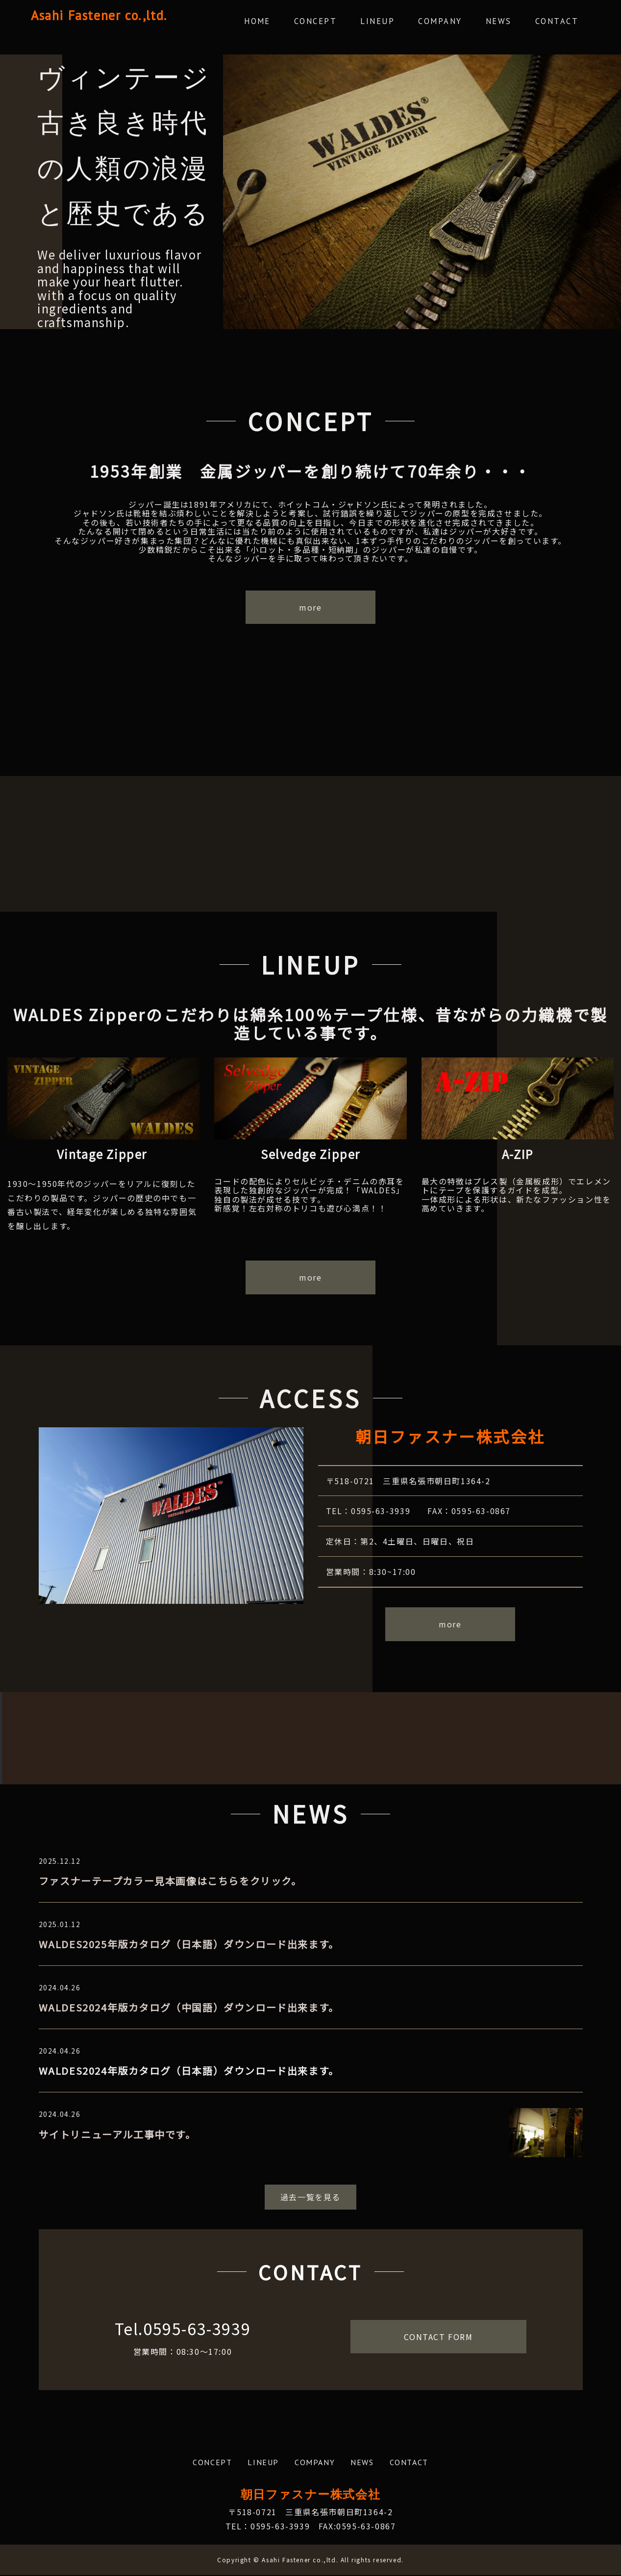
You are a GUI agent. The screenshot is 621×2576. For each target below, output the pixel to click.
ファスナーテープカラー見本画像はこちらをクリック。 (170, 1882)
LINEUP (390, 22)
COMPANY (449, 22)
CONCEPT (330, 22)
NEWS (504, 22)
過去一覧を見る (310, 2198)
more (310, 608)
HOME (275, 22)
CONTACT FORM (438, 2338)
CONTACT (559, 22)
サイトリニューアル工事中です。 (117, 2135)
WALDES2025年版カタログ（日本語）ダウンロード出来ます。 (189, 1945)
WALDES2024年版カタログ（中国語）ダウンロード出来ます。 (189, 2008)
